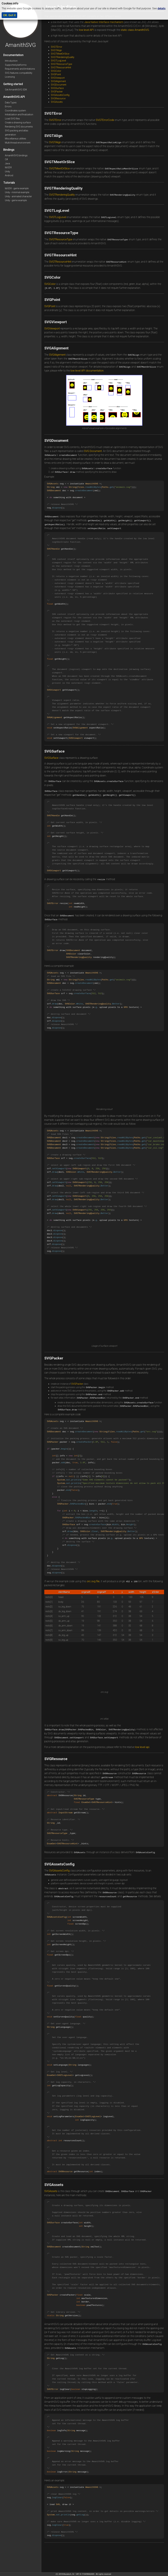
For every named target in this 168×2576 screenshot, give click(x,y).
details (162, 8)
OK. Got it (9, 15)
